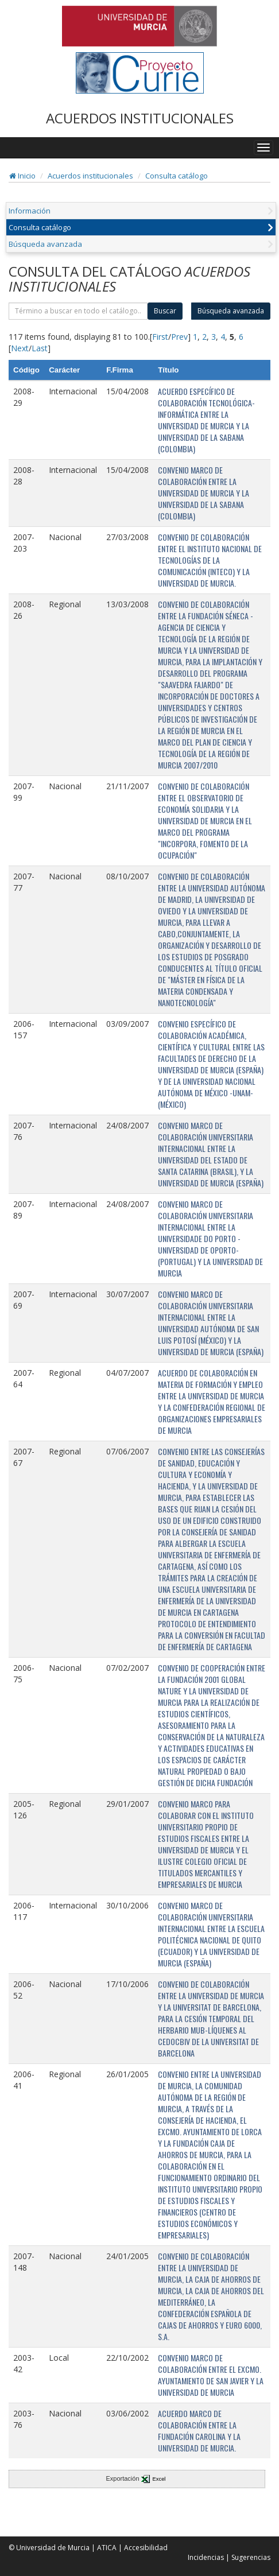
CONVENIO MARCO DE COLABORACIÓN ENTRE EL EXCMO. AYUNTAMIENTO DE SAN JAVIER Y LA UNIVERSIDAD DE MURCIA (211, 2375)
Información (30, 210)
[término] (78, 311)
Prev (179, 336)
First (160, 336)
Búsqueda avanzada (45, 244)
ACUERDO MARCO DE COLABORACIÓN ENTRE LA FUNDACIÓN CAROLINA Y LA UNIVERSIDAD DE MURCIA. (199, 2430)
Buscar (165, 311)
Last (40, 348)
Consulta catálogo (176, 175)
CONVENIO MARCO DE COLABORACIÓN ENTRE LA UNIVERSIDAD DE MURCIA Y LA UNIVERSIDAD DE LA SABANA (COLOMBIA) (203, 493)
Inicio (22, 175)
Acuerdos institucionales (90, 175)
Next (20, 348)
